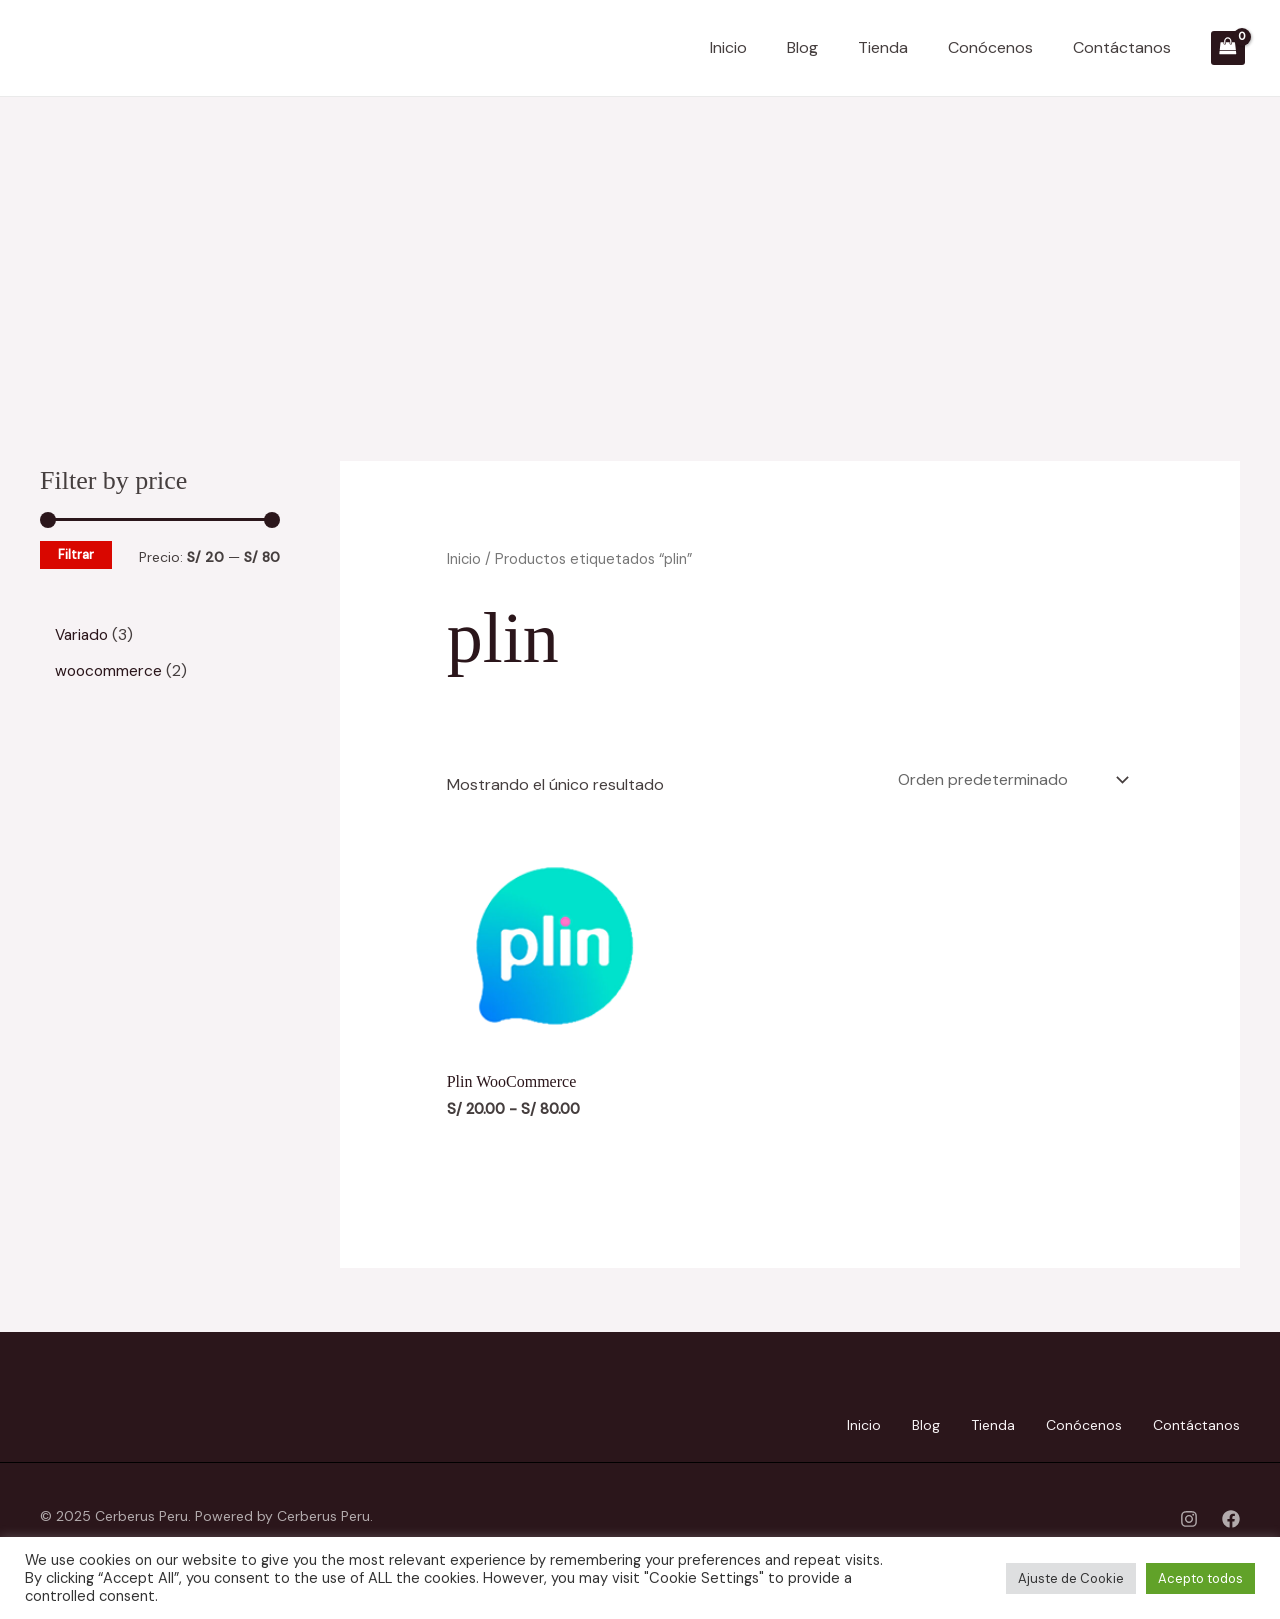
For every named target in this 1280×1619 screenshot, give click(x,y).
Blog (802, 47)
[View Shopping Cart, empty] (1228, 48)
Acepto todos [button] (1200, 1578)
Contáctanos (1122, 47)
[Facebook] (1231, 1515)
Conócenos (990, 47)
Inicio (728, 47)
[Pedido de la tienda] (1011, 777)
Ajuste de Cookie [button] (1071, 1578)
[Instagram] (1189, 1515)
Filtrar (76, 555)
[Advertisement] (640, 247)
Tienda (883, 47)
